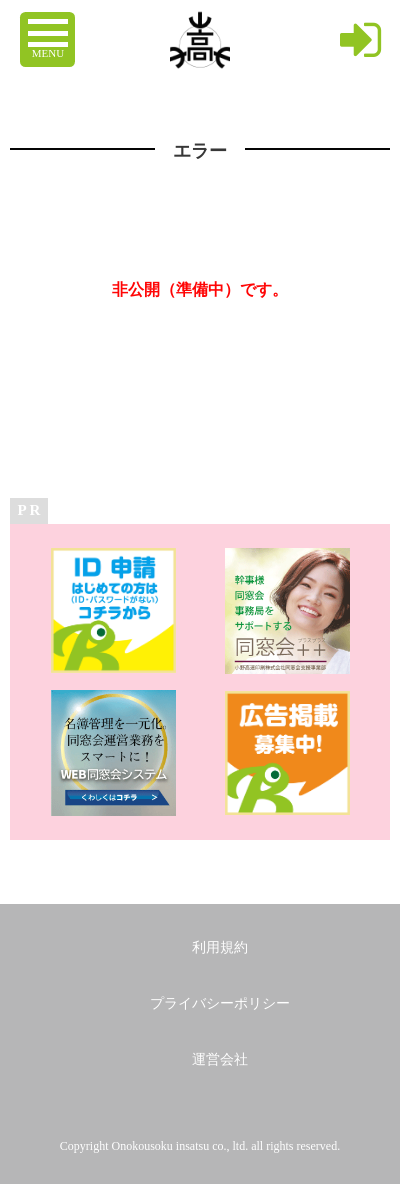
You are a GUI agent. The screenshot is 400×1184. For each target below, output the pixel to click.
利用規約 (220, 947)
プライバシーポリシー (220, 1003)
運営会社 (220, 1059)
